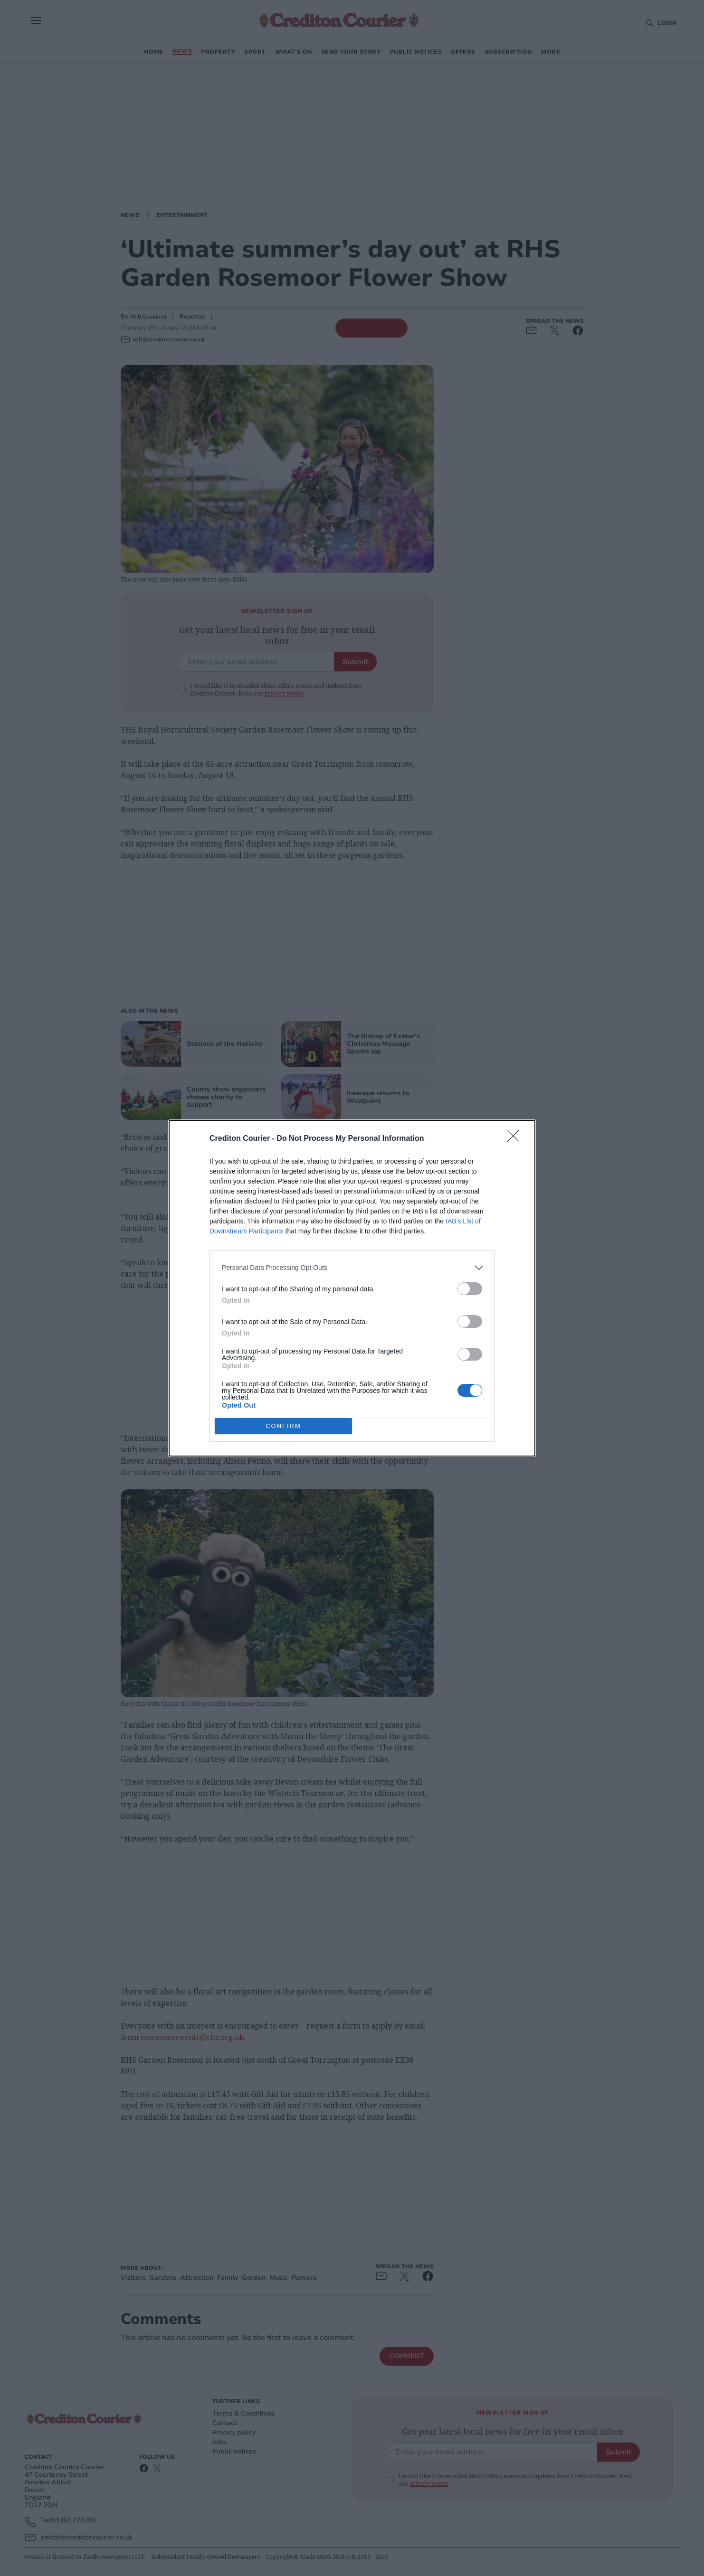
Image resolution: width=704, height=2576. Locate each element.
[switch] (469, 1288)
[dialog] (352, 1288)
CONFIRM (283, 1425)
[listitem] (352, 1268)
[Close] (516, 1139)
